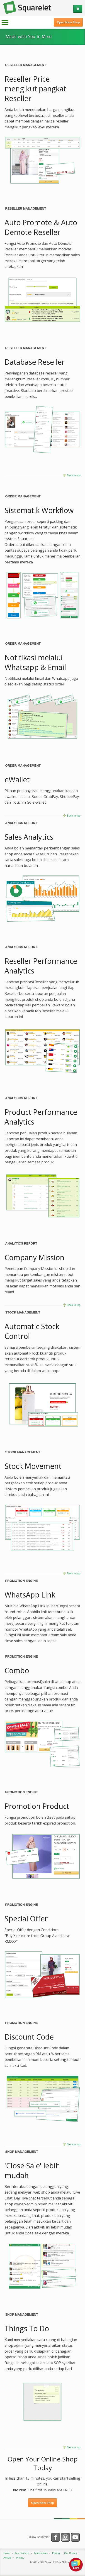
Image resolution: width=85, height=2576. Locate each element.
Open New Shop (68, 22)
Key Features (22, 2553)
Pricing (56, 2553)
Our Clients (70, 2553)
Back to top (73, 475)
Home (6, 2553)
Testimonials (41, 2553)
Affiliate (7, 2557)
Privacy (20, 2557)
